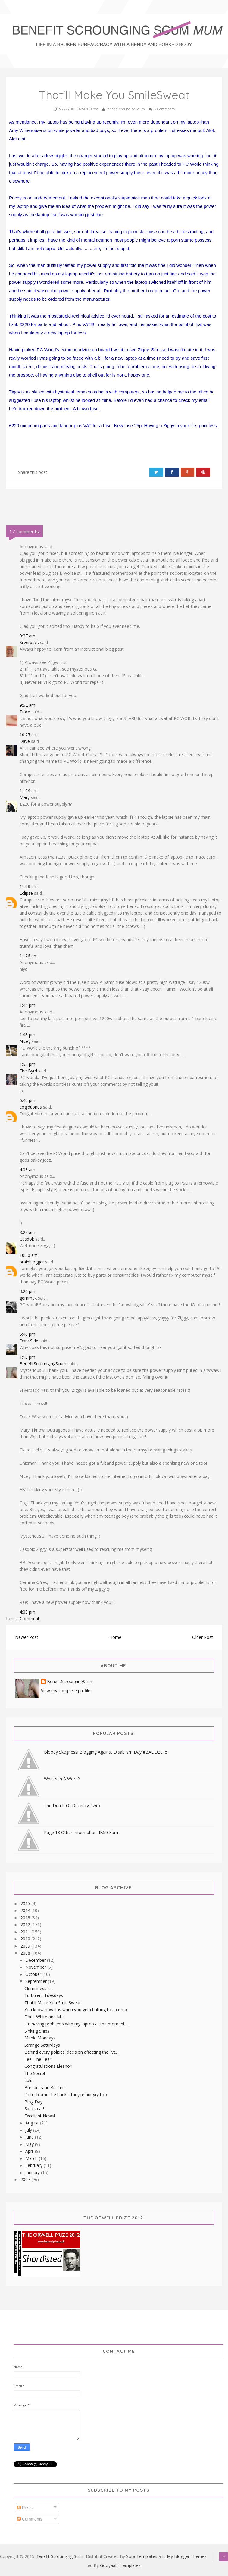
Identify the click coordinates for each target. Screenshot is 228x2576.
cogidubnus (31, 1107)
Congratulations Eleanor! (48, 2066)
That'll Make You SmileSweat (52, 2002)
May (30, 2144)
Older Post (202, 1637)
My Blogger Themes (187, 2556)
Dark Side (29, 1341)
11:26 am (29, 956)
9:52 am (27, 705)
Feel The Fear (37, 2059)
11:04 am (29, 790)
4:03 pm (27, 1612)
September (36, 1981)
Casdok (27, 1239)
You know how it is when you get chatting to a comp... (77, 2009)
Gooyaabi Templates (120, 2565)
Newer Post (26, 1637)
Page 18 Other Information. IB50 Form (82, 1832)
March (32, 2158)
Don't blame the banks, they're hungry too (65, 2094)
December (36, 1960)
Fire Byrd (28, 1071)
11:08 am (29, 886)
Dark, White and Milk (44, 2017)
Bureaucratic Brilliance (46, 2087)
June (30, 2137)
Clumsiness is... (38, 1988)
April (30, 2151)
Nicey (25, 1041)
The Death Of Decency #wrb (72, 1805)
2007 (25, 2179)
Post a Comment (22, 1618)
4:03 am (27, 1169)
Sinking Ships (36, 2031)
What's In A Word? (62, 1779)
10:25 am (29, 734)
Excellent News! (39, 2116)
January (33, 2172)
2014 (25, 1910)
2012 (25, 1924)
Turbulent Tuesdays (43, 1995)
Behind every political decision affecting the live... (71, 2052)
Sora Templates (141, 2556)
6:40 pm (27, 1100)
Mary (25, 797)
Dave (25, 741)
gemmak (28, 1298)
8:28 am (27, 1232)
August (32, 2123)
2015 (25, 1903)
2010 (25, 1939)
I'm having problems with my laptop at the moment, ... (77, 2024)
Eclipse (26, 893)
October (33, 1974)
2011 (25, 1932)
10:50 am (29, 1255)
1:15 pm (27, 1357)
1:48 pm (27, 1035)
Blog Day (33, 2102)
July (29, 2130)
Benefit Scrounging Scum (60, 2556)
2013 (25, 1917)
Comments (29, 2519)
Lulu (28, 2080)
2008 (25, 1953)
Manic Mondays (39, 2038)
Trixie (25, 712)
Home (115, 1637)
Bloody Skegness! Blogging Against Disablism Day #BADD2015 (105, 1752)
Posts (25, 2507)
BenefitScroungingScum (43, 1363)
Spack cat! (34, 2108)
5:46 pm (27, 1334)
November (36, 1967)
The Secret (34, 2073)
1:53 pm (27, 1064)
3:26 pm (27, 1291)
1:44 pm (27, 1005)
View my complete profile (65, 1690)
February (34, 2165)
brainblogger (32, 1262)
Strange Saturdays (42, 2045)
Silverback (29, 642)
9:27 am (27, 636)
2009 (25, 1946)
